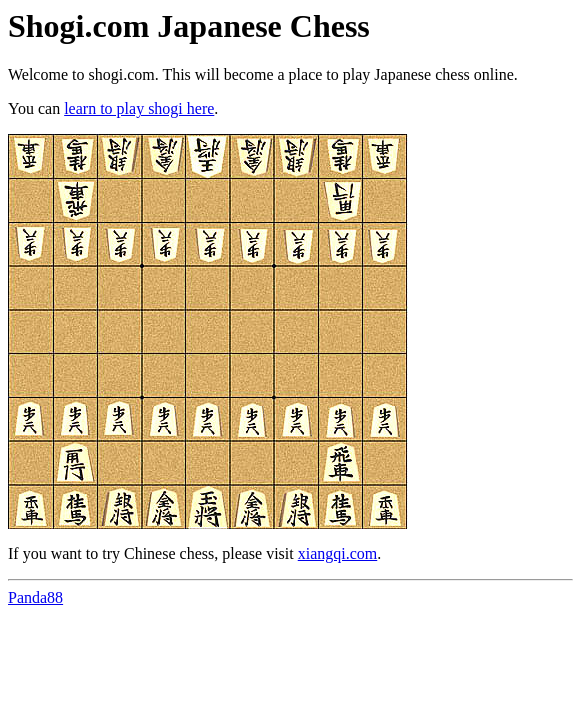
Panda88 (35, 597)
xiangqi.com (338, 553)
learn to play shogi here (139, 108)
